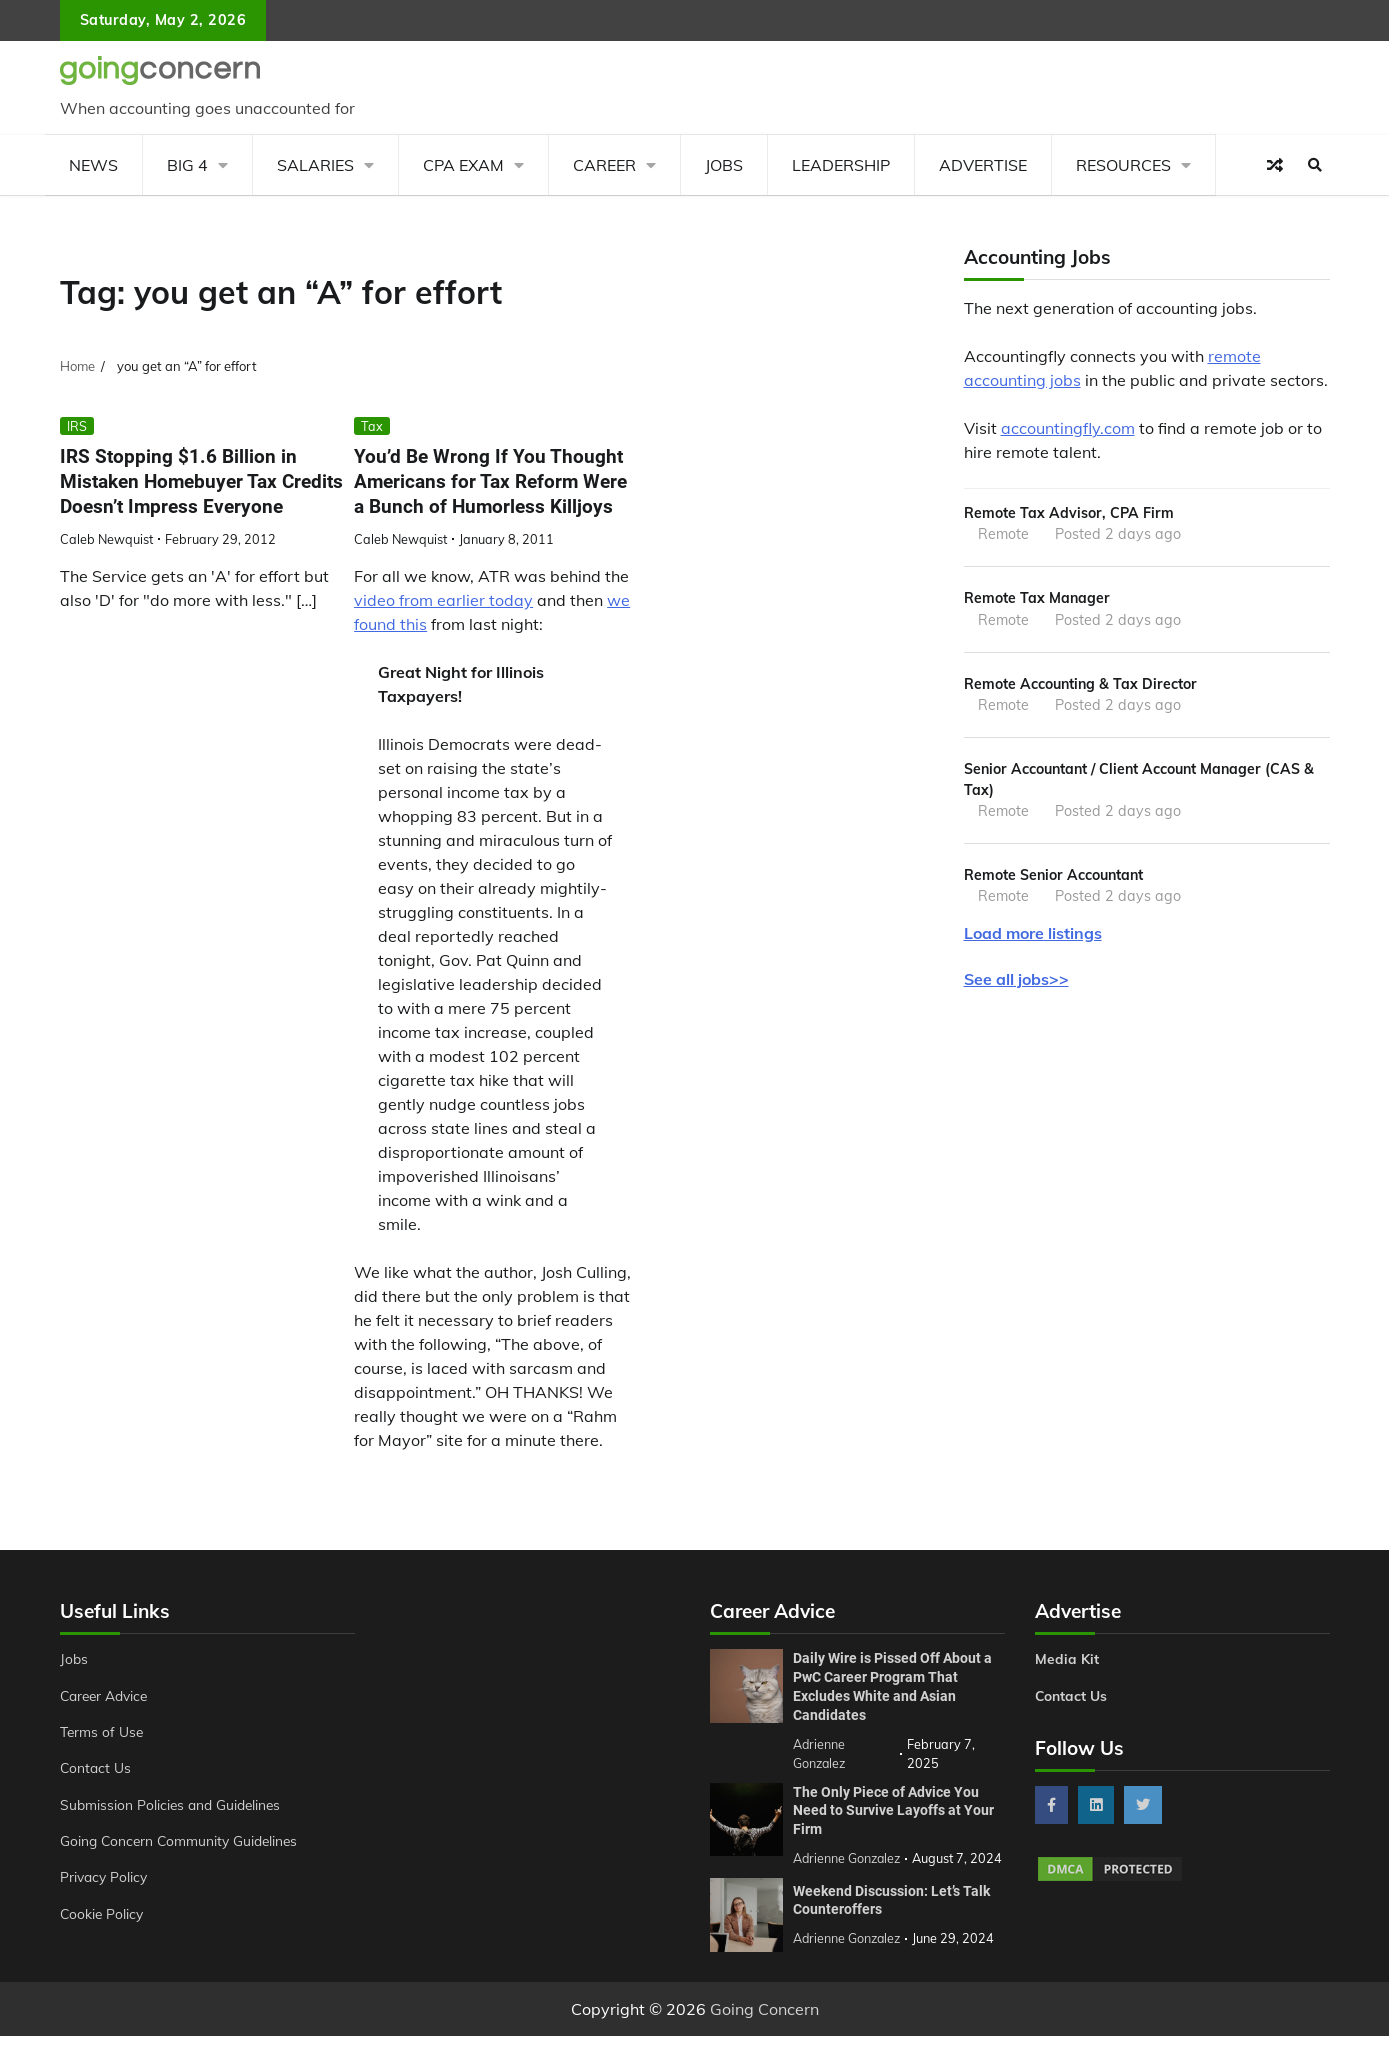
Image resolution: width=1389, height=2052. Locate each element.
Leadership (841, 165)
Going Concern (764, 2025)
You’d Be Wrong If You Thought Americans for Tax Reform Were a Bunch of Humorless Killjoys (490, 481)
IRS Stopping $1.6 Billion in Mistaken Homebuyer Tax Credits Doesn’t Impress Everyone (201, 481)
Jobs (724, 165)
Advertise (983, 165)
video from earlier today (443, 601)
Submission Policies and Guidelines (174, 1805)
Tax (372, 426)
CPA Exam (463, 165)
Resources (1123, 165)
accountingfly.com (1068, 428)
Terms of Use (103, 1732)
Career (604, 165)
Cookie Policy (103, 1914)
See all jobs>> (1016, 984)
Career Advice (107, 1696)
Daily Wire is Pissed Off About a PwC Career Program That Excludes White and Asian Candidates (892, 1686)
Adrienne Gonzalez (848, 1955)
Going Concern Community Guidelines (183, 1841)
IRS (77, 426)
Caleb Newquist (106, 539)
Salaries (315, 165)
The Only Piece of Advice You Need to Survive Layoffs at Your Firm (893, 1808)
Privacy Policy (105, 1877)
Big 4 (187, 165)
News (93, 165)
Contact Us (96, 1768)
